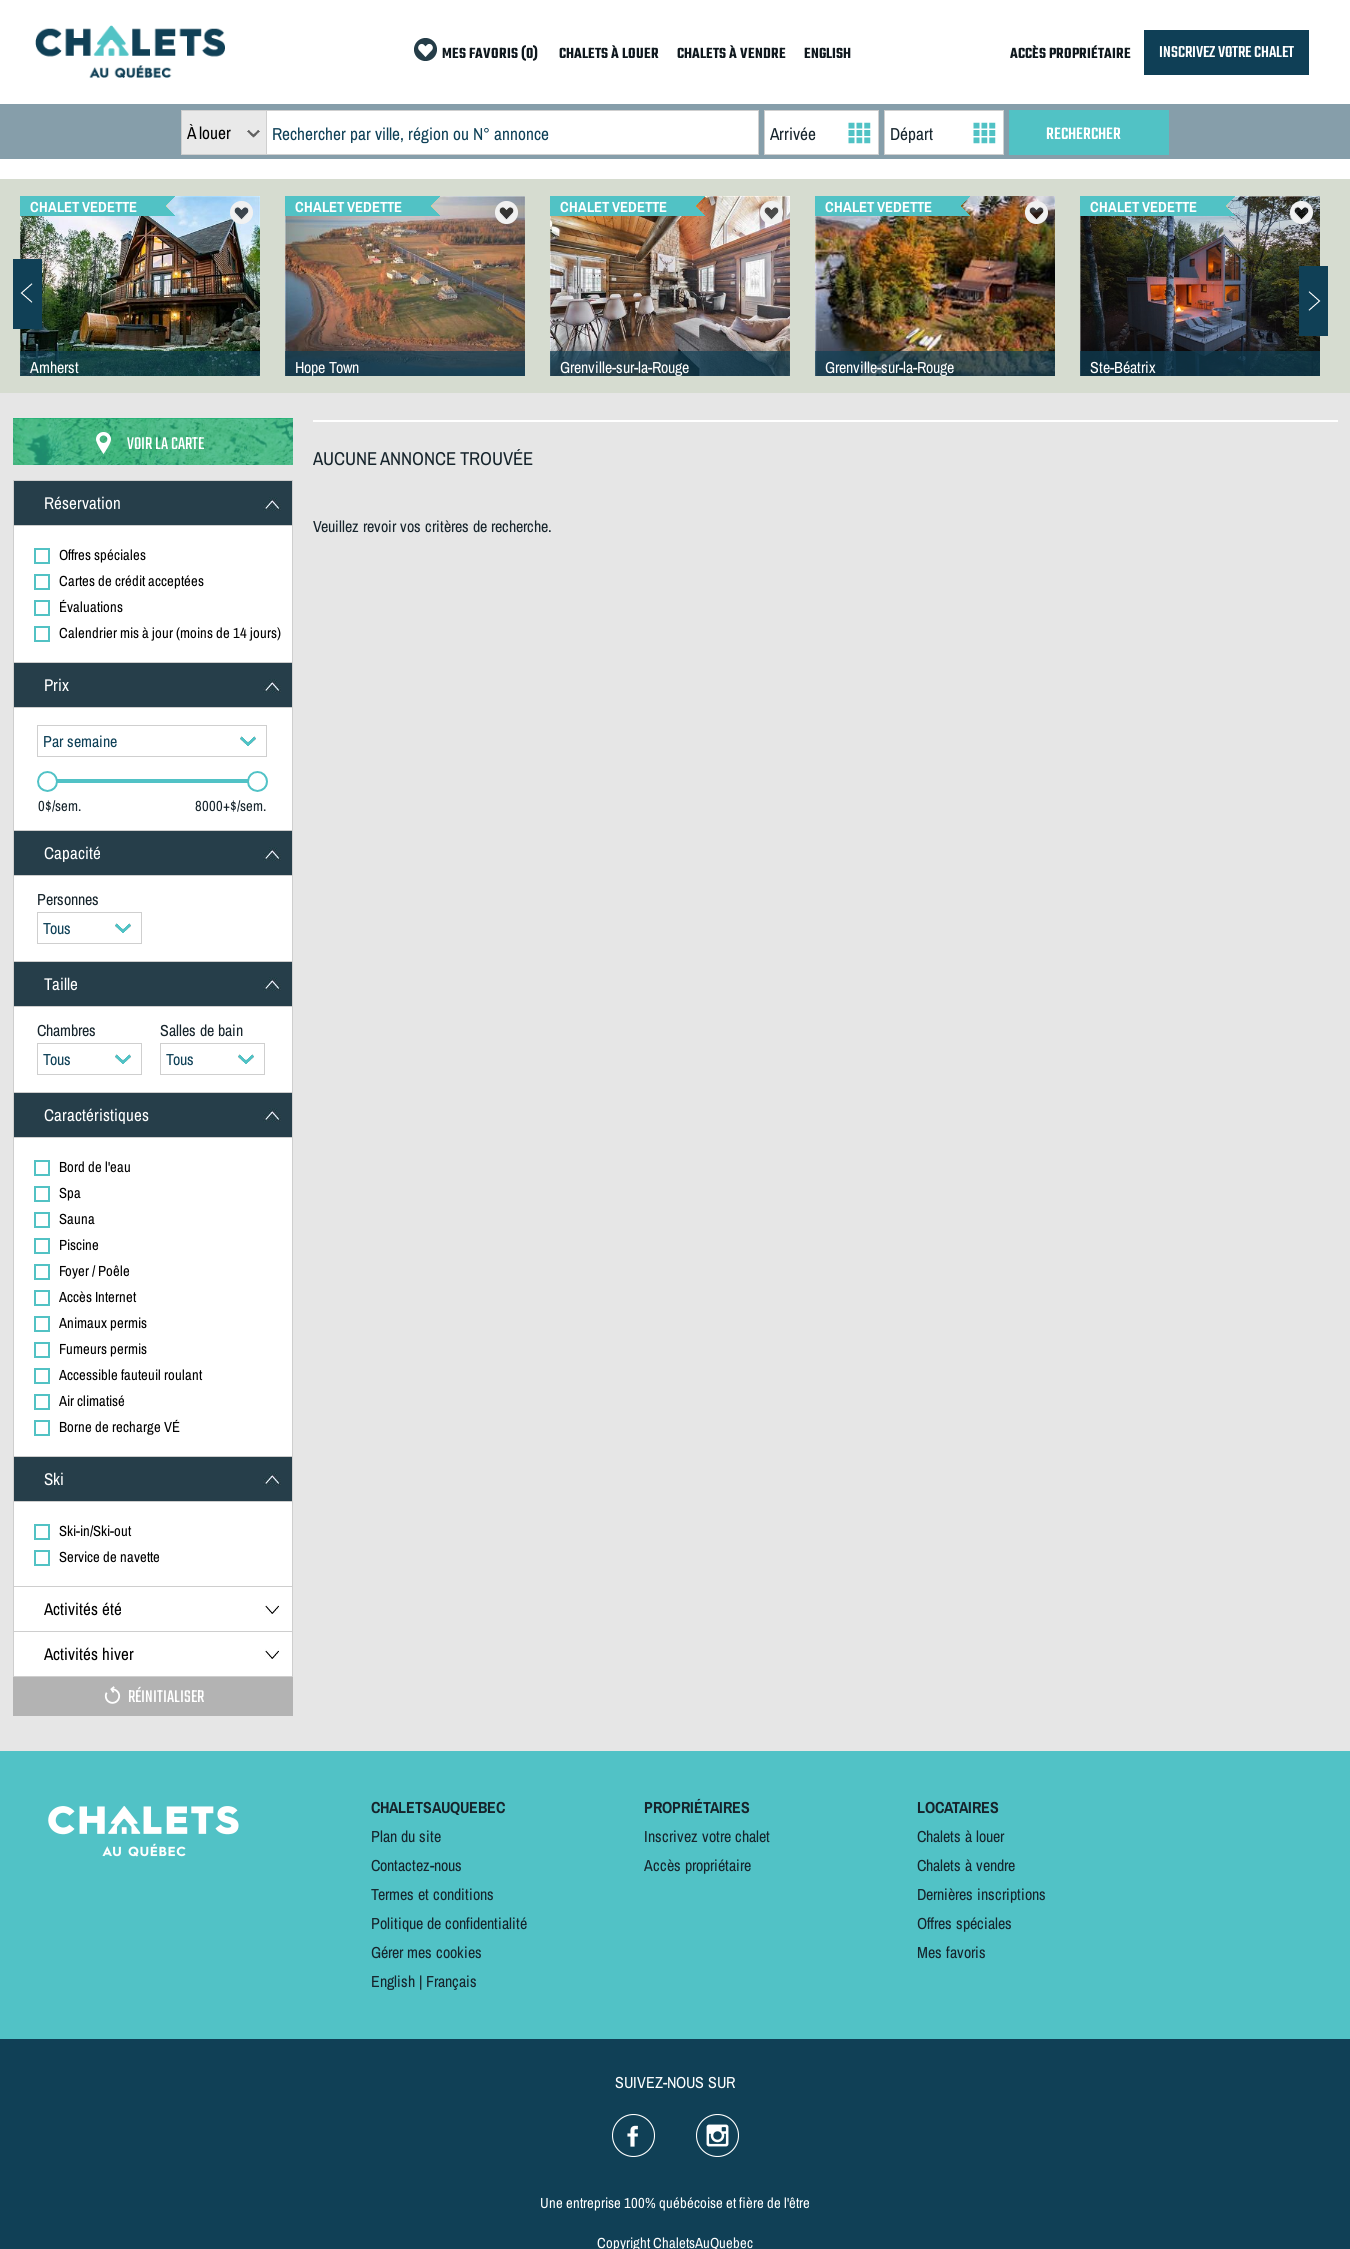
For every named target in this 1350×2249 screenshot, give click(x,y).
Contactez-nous (416, 1865)
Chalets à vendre (966, 1865)
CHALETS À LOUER (609, 54)
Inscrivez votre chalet (707, 1836)
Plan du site (406, 1836)
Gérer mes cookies (426, 1952)
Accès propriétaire (697, 1865)
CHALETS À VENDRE (731, 54)
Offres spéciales (964, 1923)
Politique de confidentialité (449, 1923)
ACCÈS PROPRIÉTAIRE (1070, 54)
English (393, 1981)
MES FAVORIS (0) (490, 54)
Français (451, 1981)
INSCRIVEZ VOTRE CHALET (1226, 52)
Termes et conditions (432, 1894)
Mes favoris (951, 1952)
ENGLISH (827, 54)
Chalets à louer (960, 1836)
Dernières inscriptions (981, 1894)
